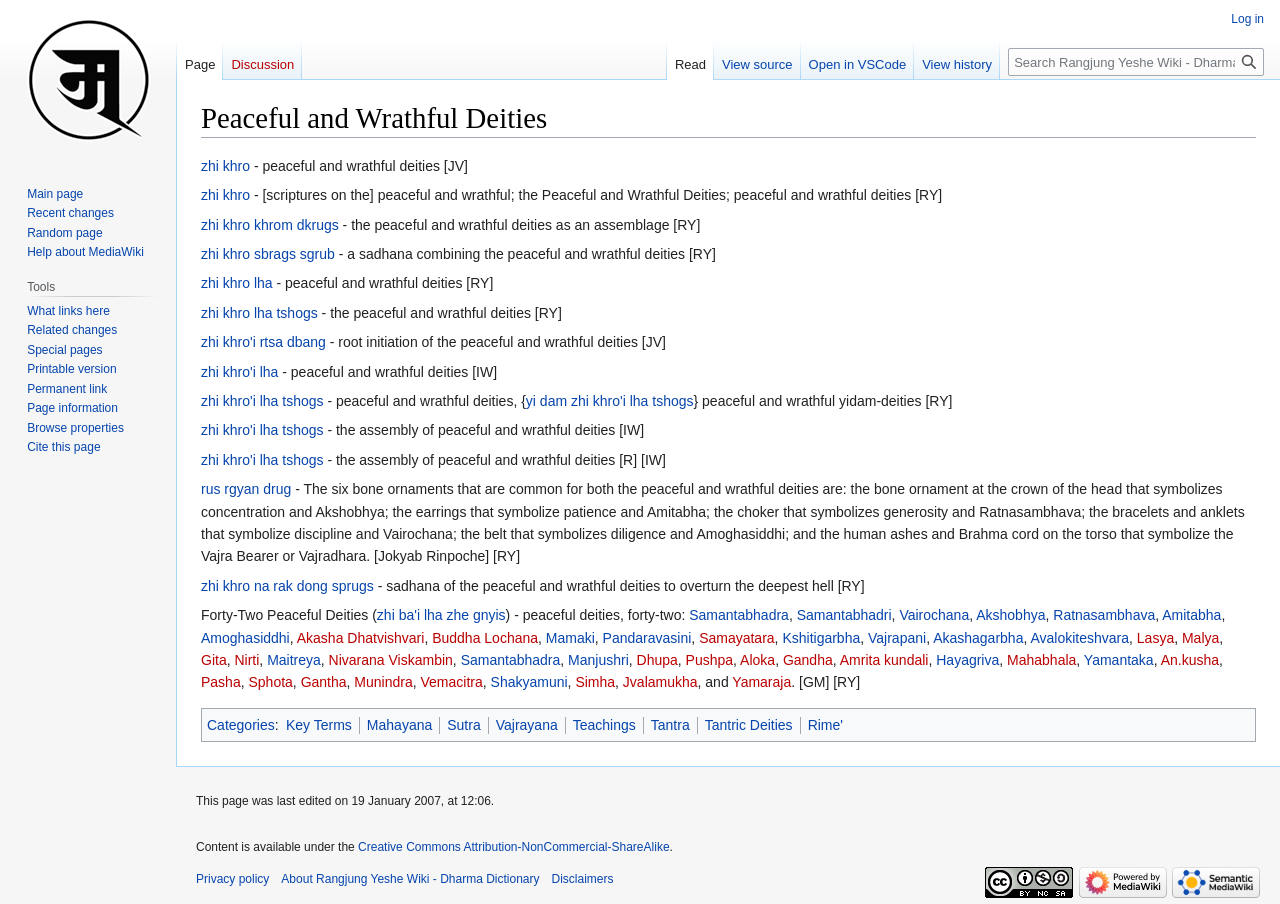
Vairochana (934, 615)
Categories (241, 725)
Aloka (757, 660)
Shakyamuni (529, 682)
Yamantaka (1119, 660)
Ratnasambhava (1104, 615)
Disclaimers (583, 879)
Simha (595, 682)
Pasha (221, 682)
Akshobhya (1010, 615)
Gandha (808, 660)
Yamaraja (761, 682)
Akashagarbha (978, 638)
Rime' (825, 725)
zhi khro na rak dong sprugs (287, 586)
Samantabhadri (844, 615)
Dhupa (657, 660)
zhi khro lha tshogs (259, 313)
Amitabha (1191, 615)
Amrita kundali (884, 660)
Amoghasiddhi (245, 638)
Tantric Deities (749, 725)
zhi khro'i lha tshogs (262, 401)
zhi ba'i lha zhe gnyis (441, 615)
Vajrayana (527, 725)
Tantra (670, 725)
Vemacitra (452, 682)
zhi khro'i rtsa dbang (263, 342)
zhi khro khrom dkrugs (270, 225)
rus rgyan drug (246, 489)
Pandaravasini (647, 638)
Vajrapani (897, 638)
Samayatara (736, 638)
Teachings (604, 725)
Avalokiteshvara (1079, 638)
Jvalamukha (660, 682)
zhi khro (225, 166)
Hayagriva (967, 660)
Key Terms (319, 725)
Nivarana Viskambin (391, 660)
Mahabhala (1041, 660)
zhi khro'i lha (239, 372)
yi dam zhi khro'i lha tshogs (610, 401)
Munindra (383, 682)
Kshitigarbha (821, 638)
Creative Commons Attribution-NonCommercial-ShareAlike (513, 847)
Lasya (1155, 638)
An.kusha (1190, 660)
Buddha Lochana (485, 638)
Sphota (270, 682)
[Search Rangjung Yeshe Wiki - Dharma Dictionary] (1136, 62)
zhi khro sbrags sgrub (268, 254)
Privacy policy (232, 879)
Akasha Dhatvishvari (361, 638)
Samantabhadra (739, 615)
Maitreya (294, 660)
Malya (1200, 638)
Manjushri (598, 660)
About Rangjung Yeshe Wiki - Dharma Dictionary (410, 879)
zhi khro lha (237, 283)
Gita (214, 660)
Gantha (324, 682)
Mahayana (399, 725)
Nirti (246, 660)
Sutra (463, 725)
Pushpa (709, 660)
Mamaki (570, 638)
